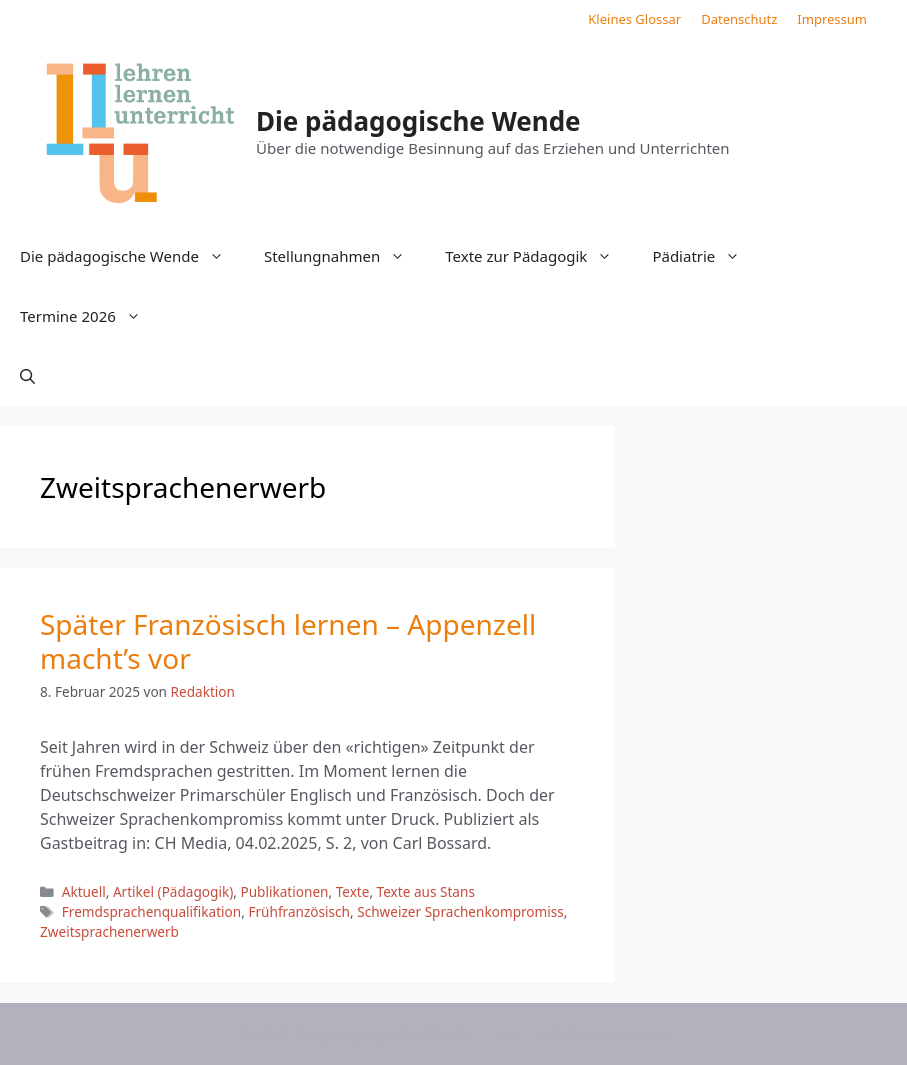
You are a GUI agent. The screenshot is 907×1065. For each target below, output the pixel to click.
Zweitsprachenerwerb (109, 931)
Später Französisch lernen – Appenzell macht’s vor (288, 641)
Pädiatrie (706, 256)
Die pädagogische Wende (418, 121)
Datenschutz (739, 19)
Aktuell (84, 891)
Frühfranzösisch (299, 911)
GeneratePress (616, 1034)
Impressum (832, 19)
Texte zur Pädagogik (538, 256)
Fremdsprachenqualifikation (151, 911)
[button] (27, 376)
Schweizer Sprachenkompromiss (460, 911)
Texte (353, 891)
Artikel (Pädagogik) (173, 891)
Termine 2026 (90, 316)
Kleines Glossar (634, 19)
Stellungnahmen (344, 256)
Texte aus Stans (426, 891)
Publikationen (284, 891)
